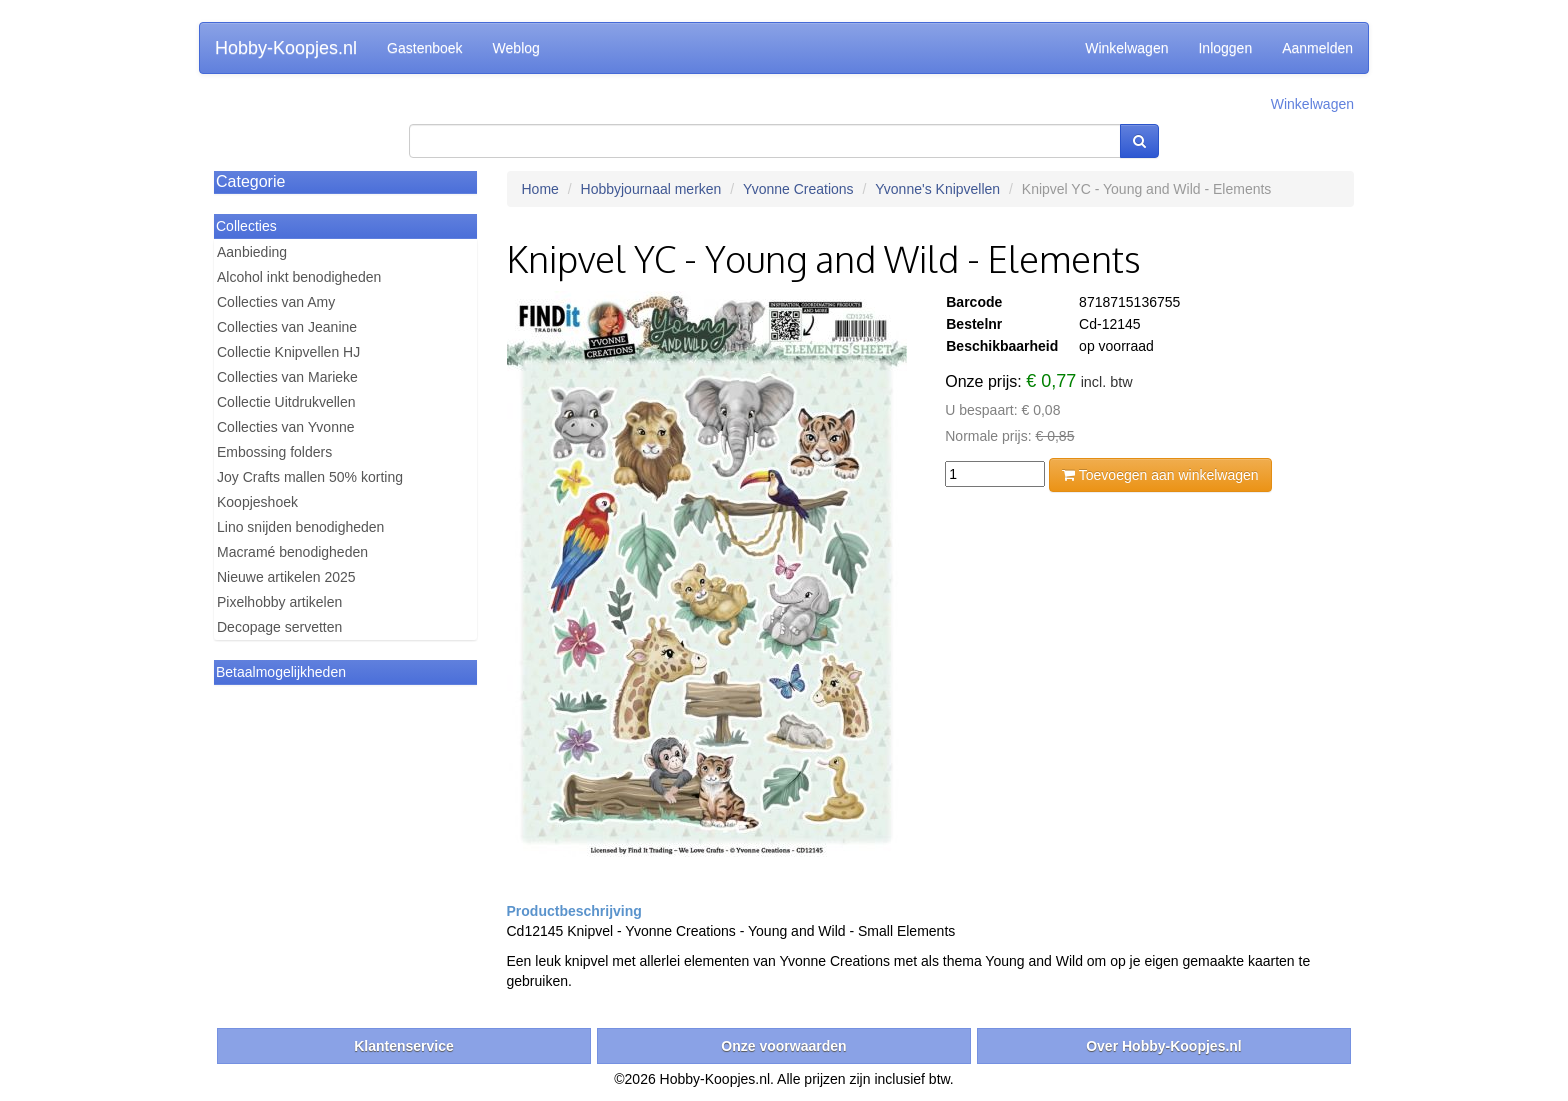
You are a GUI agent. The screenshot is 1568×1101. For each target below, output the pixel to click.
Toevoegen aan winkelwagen (1160, 475)
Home (540, 189)
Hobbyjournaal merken (651, 189)
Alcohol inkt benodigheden (299, 277)
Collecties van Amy (276, 302)
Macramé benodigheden (292, 552)
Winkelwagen (1126, 48)
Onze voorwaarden (783, 1046)
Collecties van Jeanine (287, 327)
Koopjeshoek (257, 502)
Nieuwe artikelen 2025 (286, 577)
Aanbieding (252, 252)
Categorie (250, 181)
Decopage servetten (279, 627)
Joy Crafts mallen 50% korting (310, 477)
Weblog (516, 48)
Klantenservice (404, 1046)
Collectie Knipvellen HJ (288, 352)
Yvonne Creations (798, 189)
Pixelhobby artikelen (279, 602)
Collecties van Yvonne (286, 427)
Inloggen (1225, 48)
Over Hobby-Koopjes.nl (1164, 1046)
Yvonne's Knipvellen (937, 189)
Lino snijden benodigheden (300, 527)
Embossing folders (274, 452)
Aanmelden (1317, 48)
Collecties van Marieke (287, 377)
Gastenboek (425, 48)
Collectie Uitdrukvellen (286, 402)
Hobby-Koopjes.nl (286, 48)
